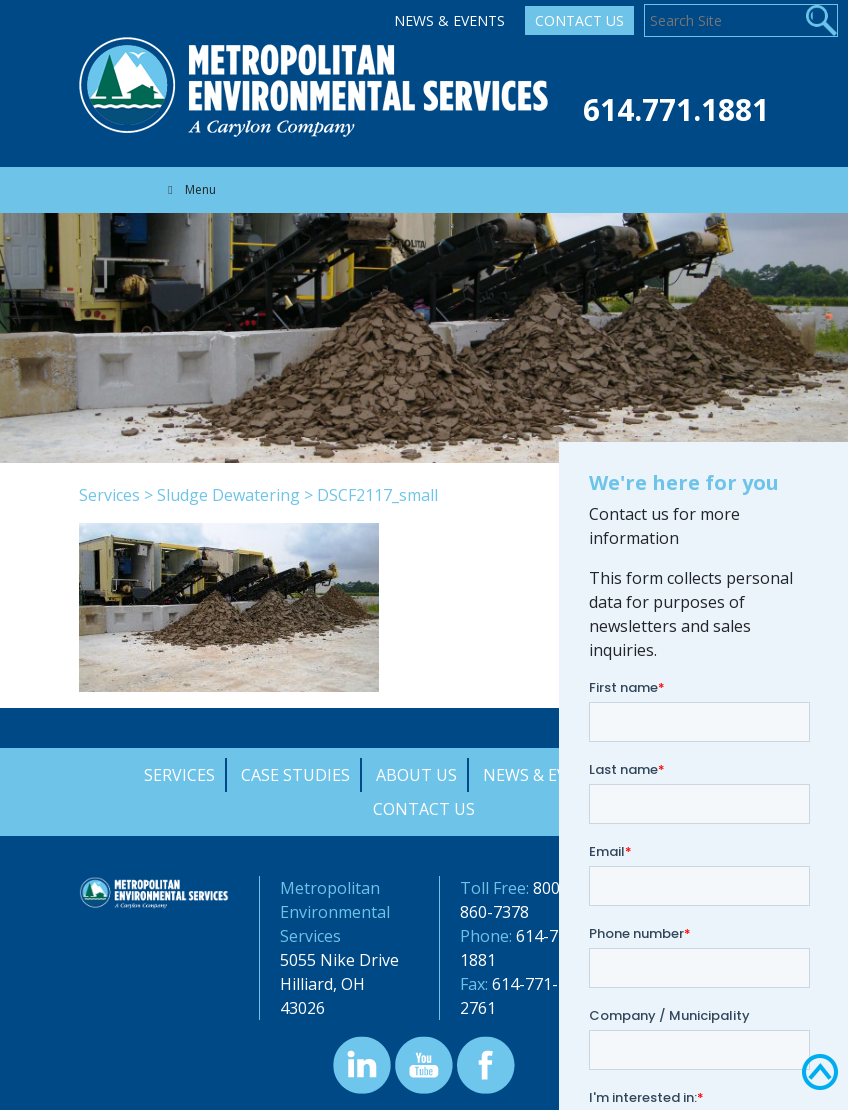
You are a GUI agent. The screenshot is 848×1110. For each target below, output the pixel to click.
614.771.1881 (676, 109)
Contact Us (579, 20)
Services (109, 495)
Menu (190, 189)
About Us (416, 775)
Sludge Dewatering (228, 495)
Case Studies (295, 775)
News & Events (449, 20)
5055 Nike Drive (339, 960)
